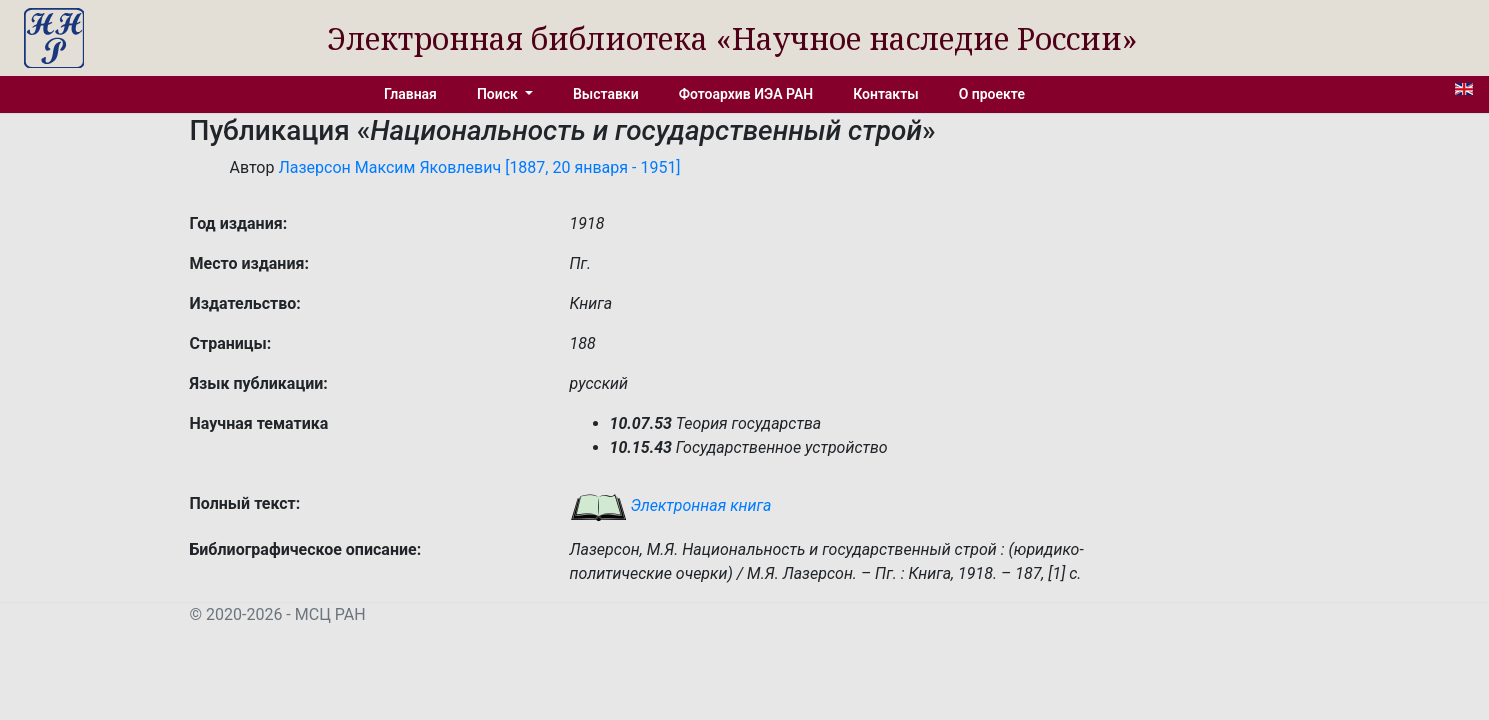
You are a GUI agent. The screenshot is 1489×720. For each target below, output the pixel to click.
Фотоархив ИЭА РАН (746, 94)
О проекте (992, 94)
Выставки (606, 94)
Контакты (885, 94)
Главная (410, 94)
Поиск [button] (499, 94)
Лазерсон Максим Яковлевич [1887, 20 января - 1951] (479, 167)
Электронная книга (671, 505)
